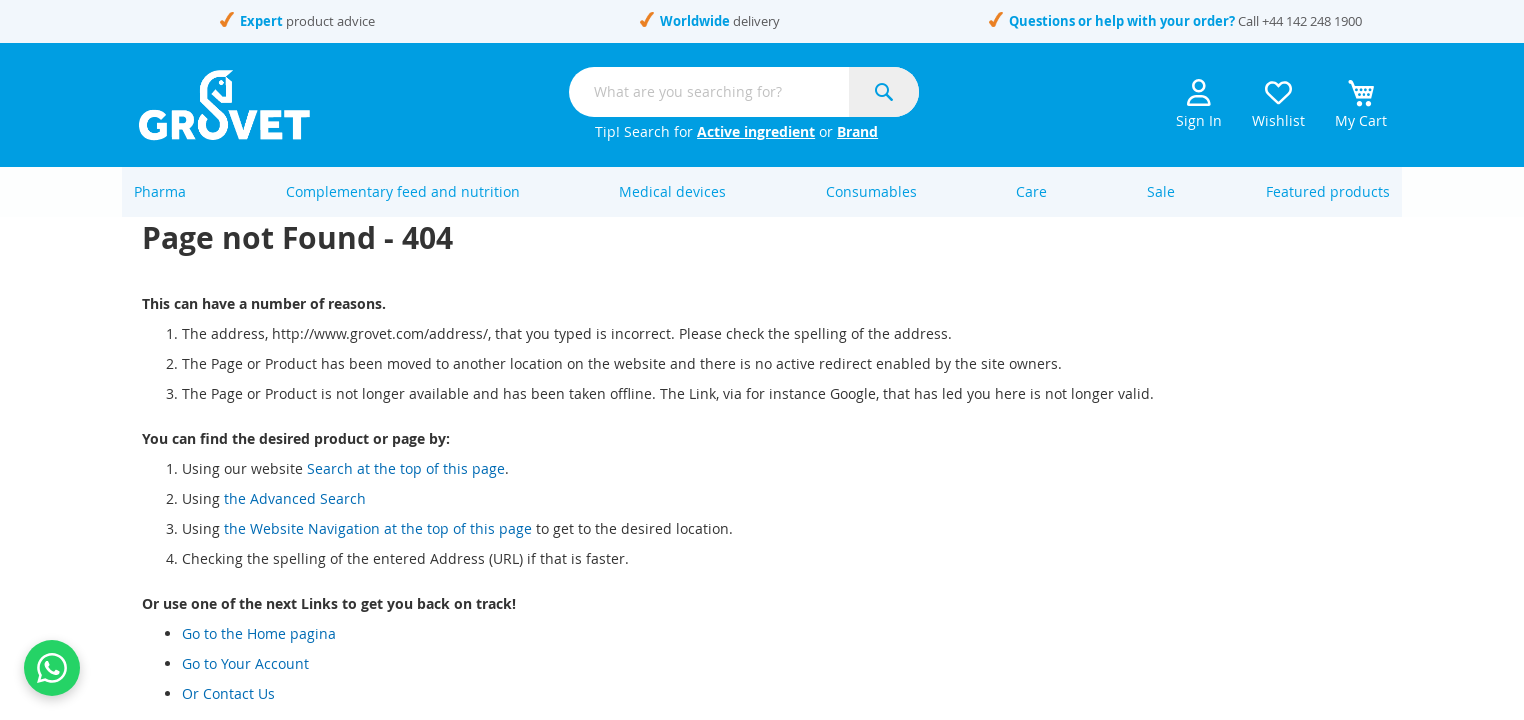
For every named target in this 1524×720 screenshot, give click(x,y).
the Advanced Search (295, 519)
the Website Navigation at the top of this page (378, 549)
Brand (857, 131)
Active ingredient (756, 131)
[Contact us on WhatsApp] (52, 668)
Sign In (1199, 104)
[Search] (884, 92)
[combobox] (744, 92)
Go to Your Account (245, 684)
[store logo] (224, 105)
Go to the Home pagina (259, 654)
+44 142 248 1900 (1312, 21)
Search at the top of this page (406, 489)
